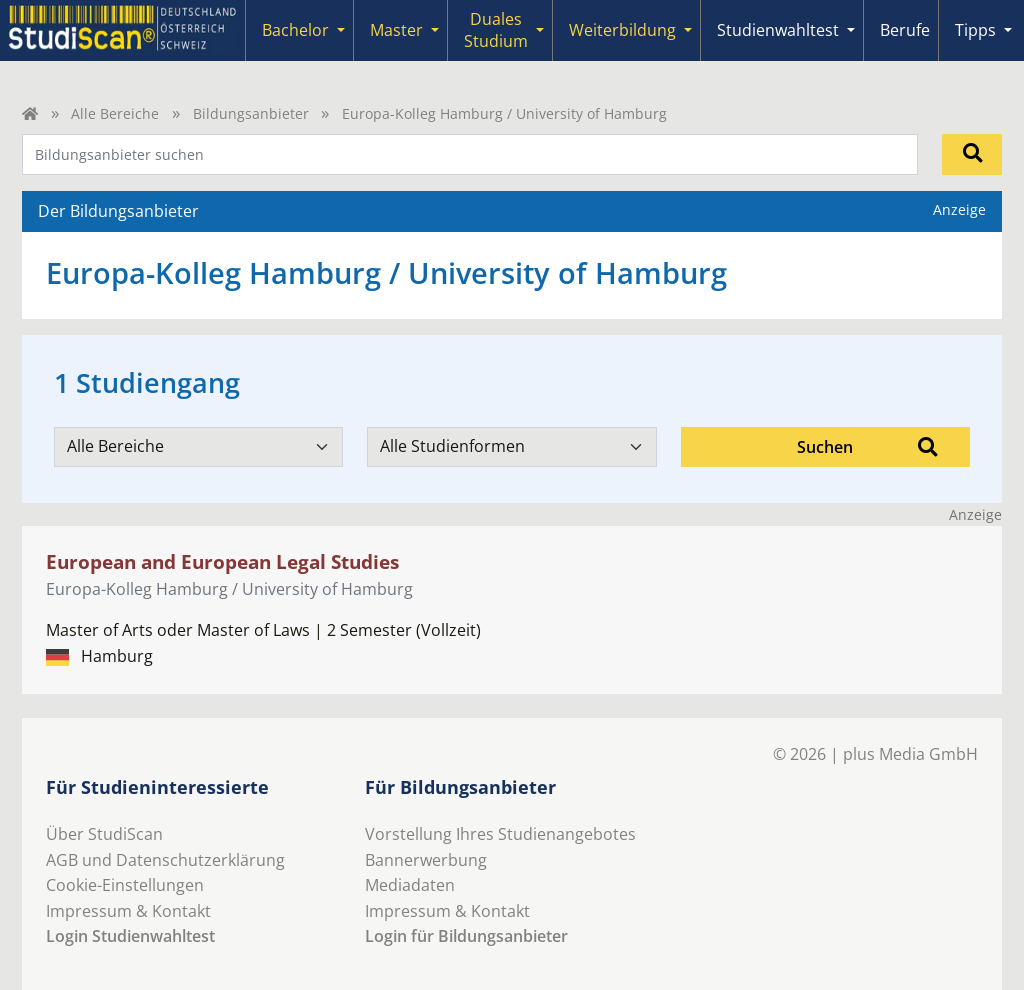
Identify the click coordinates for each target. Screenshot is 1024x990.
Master (396, 30)
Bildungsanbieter (251, 113)
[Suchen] (972, 154)
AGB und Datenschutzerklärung (165, 860)
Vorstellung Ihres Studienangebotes (500, 834)
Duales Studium (496, 30)
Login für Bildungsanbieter (466, 936)
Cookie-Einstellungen (125, 885)
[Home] (30, 113)
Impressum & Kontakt (128, 911)
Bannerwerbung (426, 860)
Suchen (867, 447)
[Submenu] (341, 30)
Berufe (905, 30)
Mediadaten (410, 885)
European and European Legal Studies (222, 561)
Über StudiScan (104, 834)
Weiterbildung (622, 30)
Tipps (975, 30)
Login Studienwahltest (130, 936)
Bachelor (295, 30)
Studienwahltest (778, 30)
